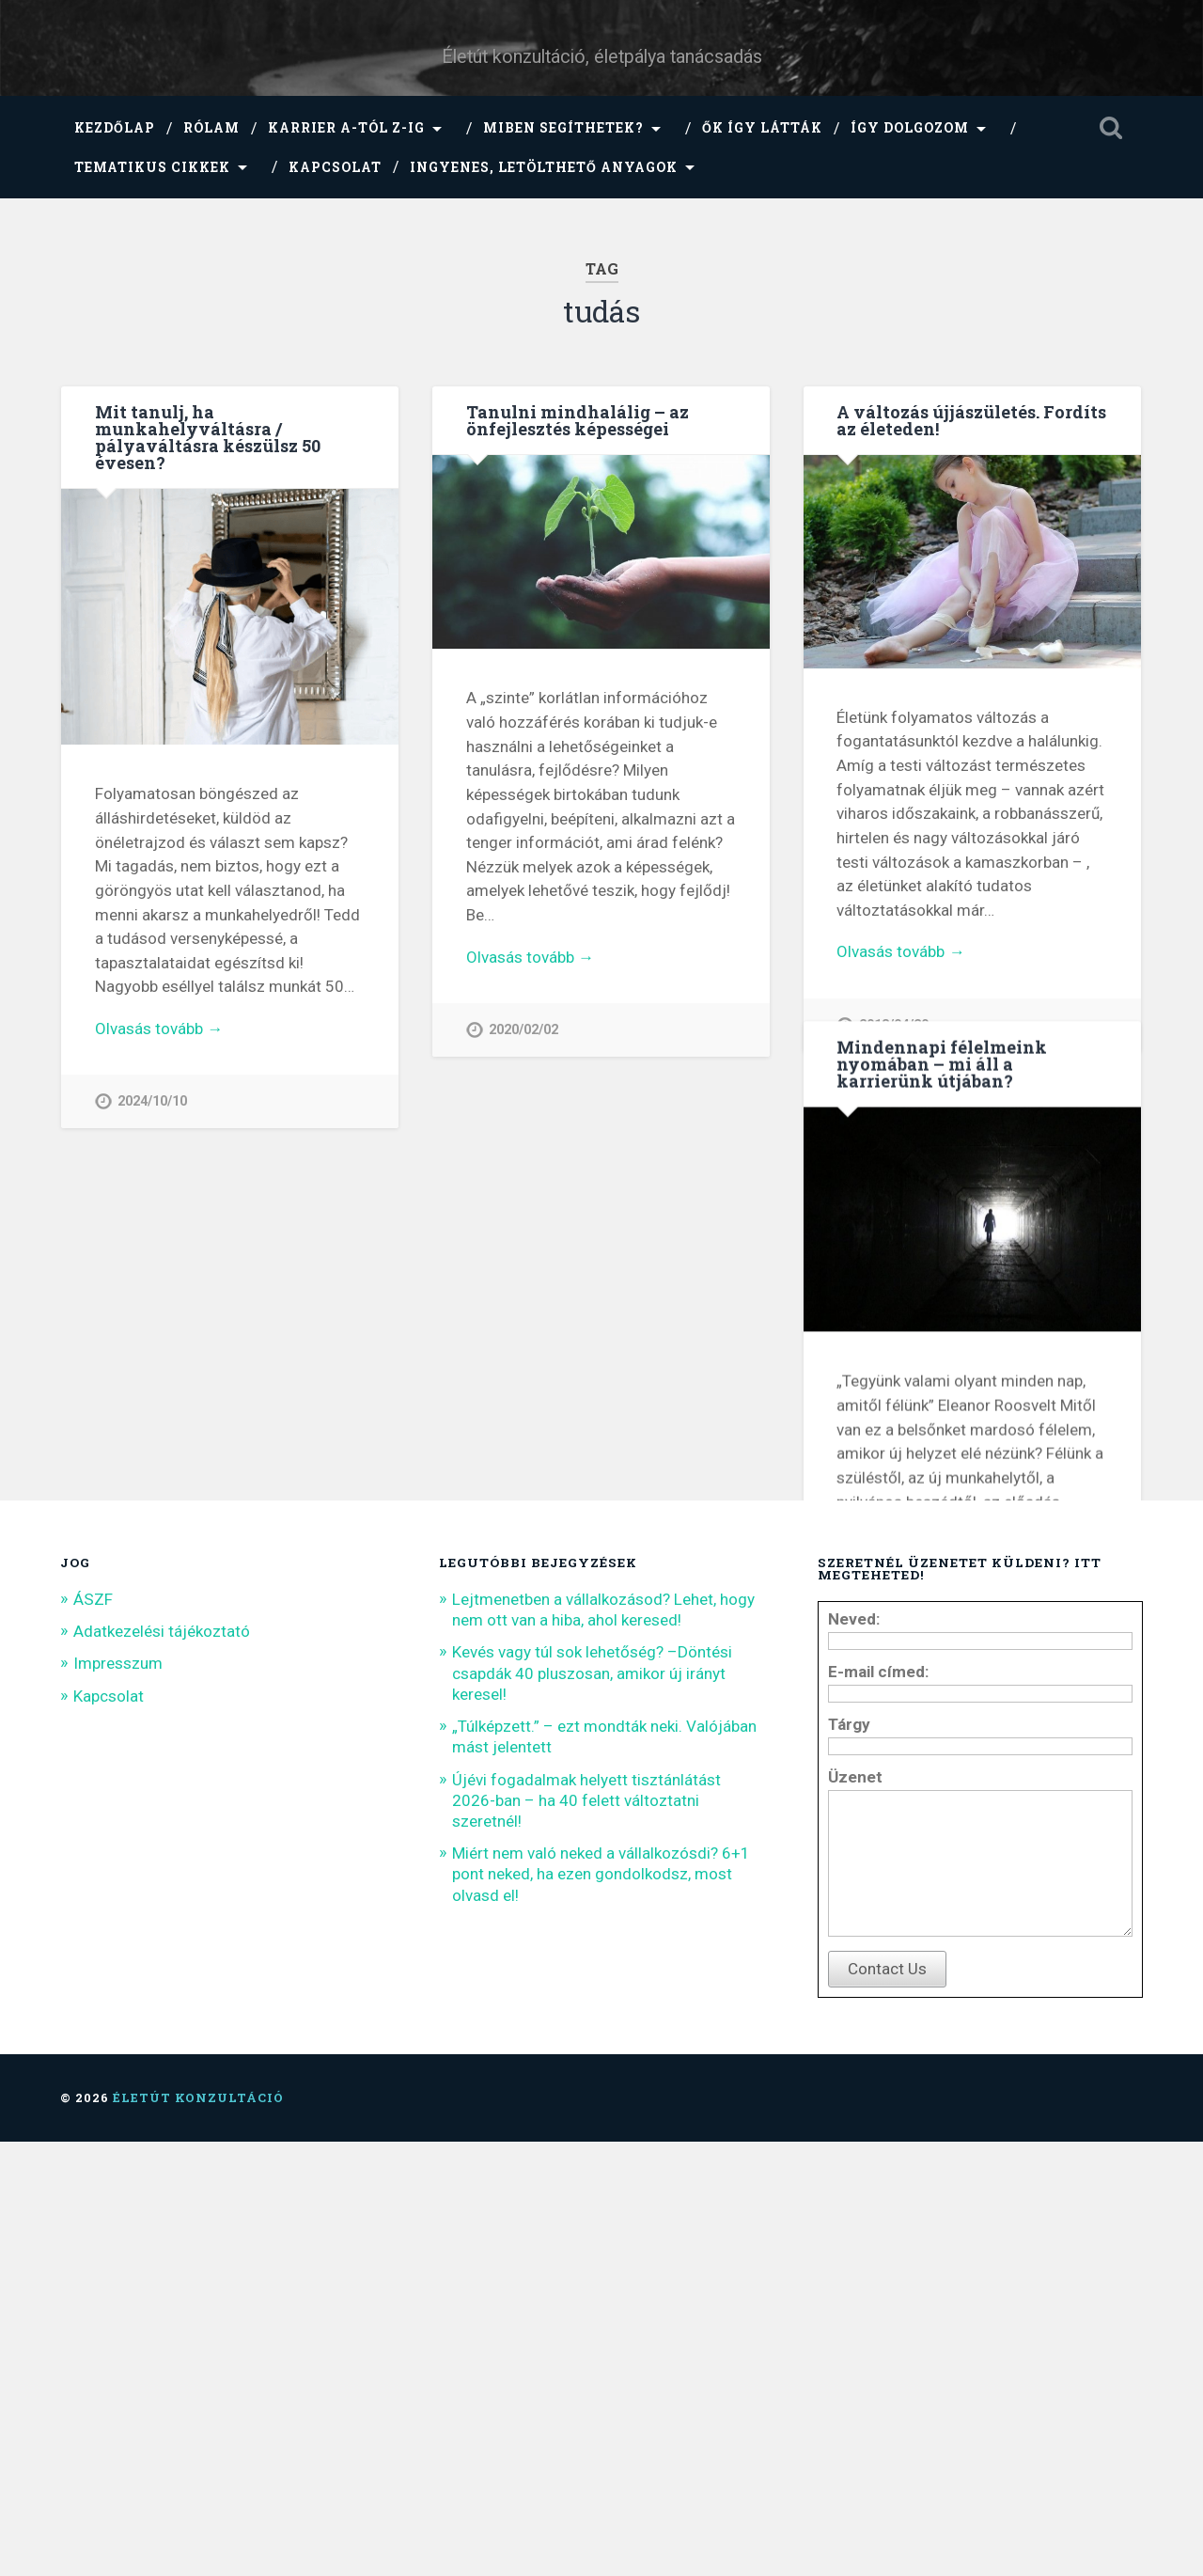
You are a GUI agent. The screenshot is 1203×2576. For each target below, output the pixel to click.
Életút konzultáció (198, 2531)
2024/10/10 (152, 1101)
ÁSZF (93, 2005)
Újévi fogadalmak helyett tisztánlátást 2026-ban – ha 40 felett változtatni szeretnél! (586, 2206)
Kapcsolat (335, 167)
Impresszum (118, 2070)
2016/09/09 (894, 1769)
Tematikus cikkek (152, 167)
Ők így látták (762, 127)
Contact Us (887, 2403)
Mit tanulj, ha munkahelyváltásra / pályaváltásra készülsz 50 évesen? (207, 437)
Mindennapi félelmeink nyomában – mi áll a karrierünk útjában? (941, 1144)
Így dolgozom (910, 127)
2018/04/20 (894, 1025)
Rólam (211, 127)
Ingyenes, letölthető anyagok (544, 167)
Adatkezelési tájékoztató (161, 2038)
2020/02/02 (523, 1030)
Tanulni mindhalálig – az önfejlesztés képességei (577, 420)
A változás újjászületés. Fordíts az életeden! (971, 420)
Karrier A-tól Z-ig (346, 127)
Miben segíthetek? (563, 127)
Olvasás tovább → (159, 1028)
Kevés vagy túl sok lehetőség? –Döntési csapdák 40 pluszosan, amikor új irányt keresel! (592, 2080)
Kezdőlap (114, 127)
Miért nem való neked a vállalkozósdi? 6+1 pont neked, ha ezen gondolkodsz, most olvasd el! (601, 2281)
